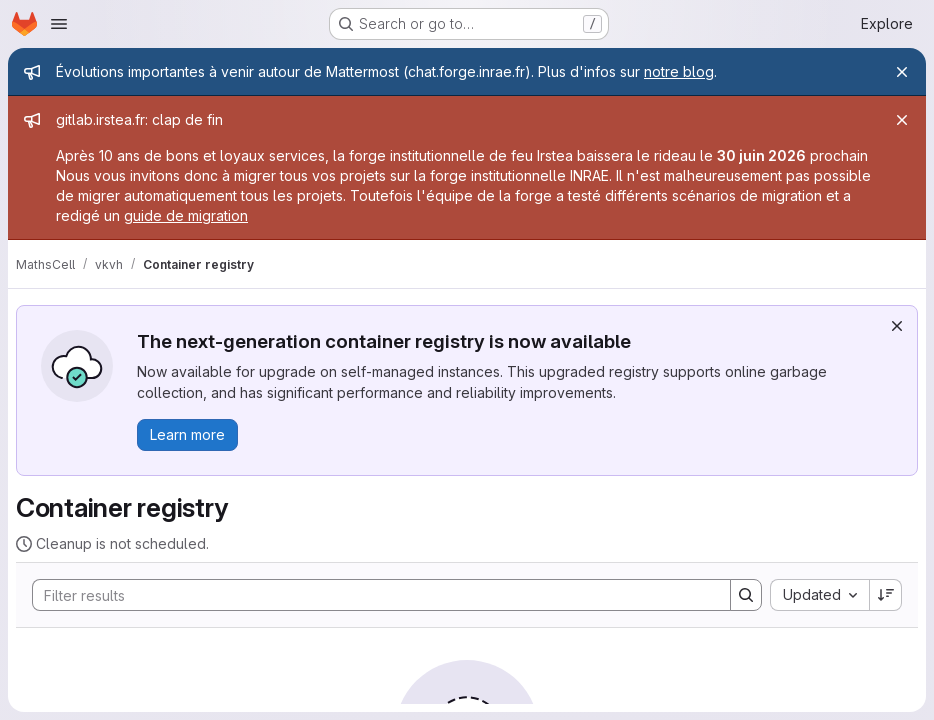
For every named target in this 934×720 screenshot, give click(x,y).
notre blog (679, 71)
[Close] (902, 72)
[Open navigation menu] (59, 24)
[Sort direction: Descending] (886, 595)
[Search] (371, 595)
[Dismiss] (897, 326)
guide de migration (186, 215)
